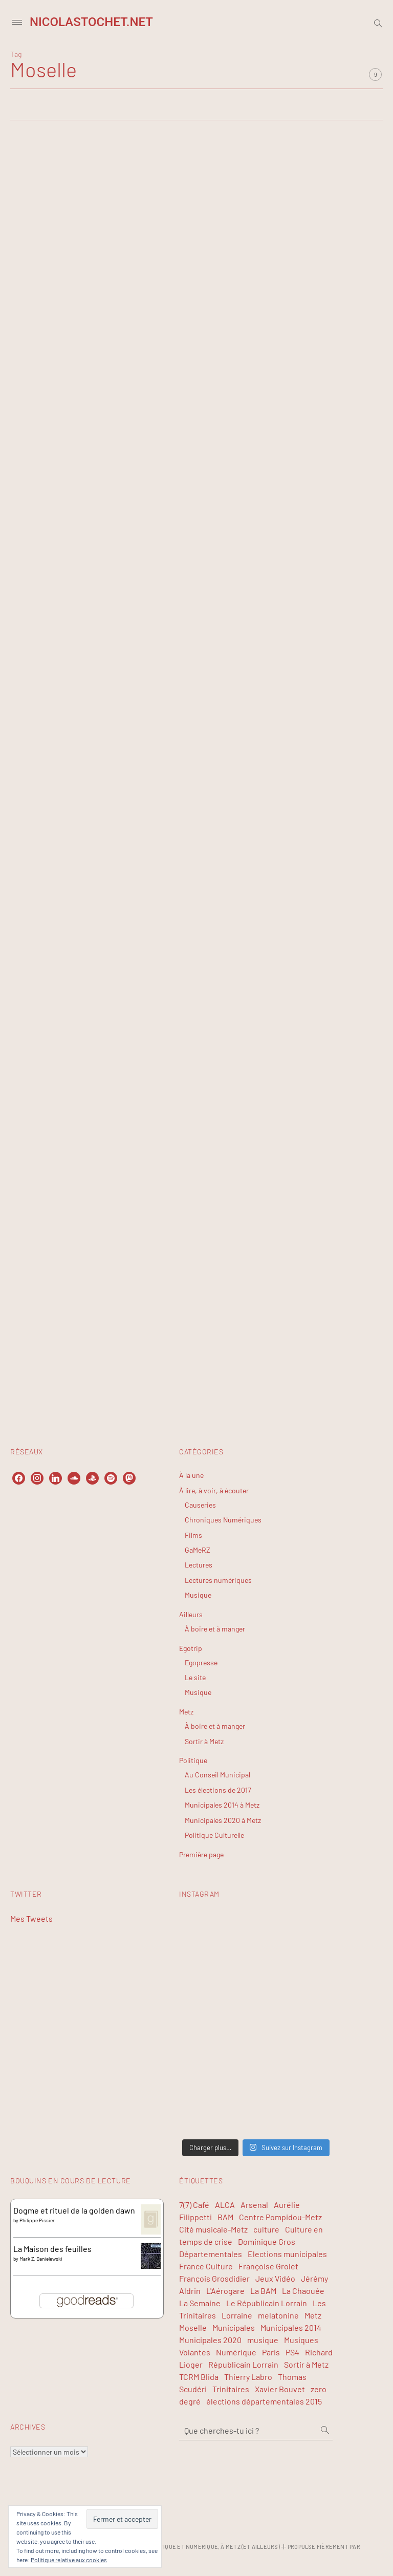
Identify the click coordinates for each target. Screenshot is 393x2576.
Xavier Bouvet (280, 2389)
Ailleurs (191, 1614)
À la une (191, 1475)
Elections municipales (287, 2254)
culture (266, 2229)
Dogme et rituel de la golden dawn (74, 2210)
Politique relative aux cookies (69, 2559)
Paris (271, 2352)
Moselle (193, 2327)
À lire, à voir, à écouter (214, 1490)
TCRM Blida (199, 2376)
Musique (198, 1595)
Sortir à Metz (204, 1741)
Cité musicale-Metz (213, 2229)
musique (262, 2340)
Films (193, 1535)
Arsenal (254, 2204)
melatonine (278, 2315)
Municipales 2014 (290, 2327)
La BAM (263, 2290)
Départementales (210, 2254)
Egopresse (201, 1662)
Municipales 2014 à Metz (222, 1804)
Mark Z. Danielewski (40, 2259)
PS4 (292, 2352)
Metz (186, 1711)
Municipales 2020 (210, 2340)
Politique (193, 1760)
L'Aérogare (225, 2290)
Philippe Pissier (37, 2220)
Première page (201, 1854)
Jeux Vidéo (275, 2278)
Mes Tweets (31, 1918)
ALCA (225, 2204)
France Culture (206, 2266)
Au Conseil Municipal (217, 1774)
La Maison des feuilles (52, 2248)
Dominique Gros (266, 2241)
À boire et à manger (215, 1628)
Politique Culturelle (214, 1835)
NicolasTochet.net (91, 22)
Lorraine (237, 2315)
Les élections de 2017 (218, 1790)
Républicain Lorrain (243, 2364)
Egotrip (190, 1648)
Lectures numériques (218, 1580)
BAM (225, 2217)
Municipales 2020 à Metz (223, 1820)
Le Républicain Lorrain (266, 2303)
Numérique (236, 2352)
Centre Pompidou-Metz (280, 2217)
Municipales (233, 2327)
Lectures (198, 1564)
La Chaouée (303, 2290)
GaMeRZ (197, 1549)
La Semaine (200, 2303)
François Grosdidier (214, 2278)
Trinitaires (230, 2389)
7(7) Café (194, 2204)
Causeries (200, 1504)
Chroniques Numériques (223, 1519)
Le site (195, 1677)
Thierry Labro (248, 2376)
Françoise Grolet (268, 2266)
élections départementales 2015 (264, 2401)
